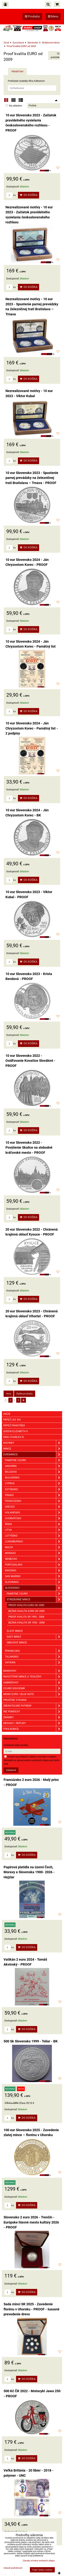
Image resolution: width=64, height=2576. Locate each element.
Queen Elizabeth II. (15, 1431)
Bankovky (32, 1671)
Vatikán (33, 1662)
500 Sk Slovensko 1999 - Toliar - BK (31, 2041)
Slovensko (33, 1588)
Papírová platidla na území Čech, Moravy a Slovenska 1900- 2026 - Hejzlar (29, 1872)
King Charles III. (13, 1437)
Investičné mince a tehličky (32, 1677)
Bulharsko (33, 1478)
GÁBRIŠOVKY (32, 1682)
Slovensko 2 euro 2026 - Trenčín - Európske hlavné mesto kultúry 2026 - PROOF (31, 2222)
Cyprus (33, 1483)
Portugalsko (33, 1565)
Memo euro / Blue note (32, 1694)
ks (11, 195)
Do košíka (28, 195)
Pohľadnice (32, 1729)
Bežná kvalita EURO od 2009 (26, 1611)
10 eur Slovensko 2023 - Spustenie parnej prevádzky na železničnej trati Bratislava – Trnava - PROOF (31, 478)
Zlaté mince (15, 1630)
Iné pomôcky (32, 1711)
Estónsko (33, 1489)
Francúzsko (33, 1501)
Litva (33, 1530)
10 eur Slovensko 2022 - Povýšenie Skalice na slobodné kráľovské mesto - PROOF (28, 1148)
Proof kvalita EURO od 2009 (26, 1605)
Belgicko (33, 1472)
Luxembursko (33, 1541)
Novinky (32, 1443)
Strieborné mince (34, 1599)
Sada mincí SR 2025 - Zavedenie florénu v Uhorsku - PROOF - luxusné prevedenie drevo (31, 2309)
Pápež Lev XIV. (12, 1419)
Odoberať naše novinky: (16, 1745)
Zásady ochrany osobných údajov (39, 2560)
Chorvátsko (33, 1518)
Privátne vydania (15, 1699)
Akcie (6, 1413)
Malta (33, 1547)
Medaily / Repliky (32, 1723)
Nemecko (33, 1559)
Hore (8, 1393)
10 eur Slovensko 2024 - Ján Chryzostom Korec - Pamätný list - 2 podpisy (31, 728)
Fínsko (33, 1495)
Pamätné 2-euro (33, 1460)
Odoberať (11, 1770)
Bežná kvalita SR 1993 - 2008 (26, 1622)
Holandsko (33, 1512)
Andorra (33, 1466)
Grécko (33, 1507)
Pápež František (14, 1425)
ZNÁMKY (32, 1717)
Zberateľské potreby (32, 1706)
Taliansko (33, 1657)
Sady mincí (34, 1637)
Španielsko (33, 1651)
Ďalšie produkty (24, 1393)
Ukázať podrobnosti (13, 2568)
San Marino (33, 1576)
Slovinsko (33, 1582)
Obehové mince (17, 1642)
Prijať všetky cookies (42, 2570)
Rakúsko (33, 1570)
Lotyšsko (33, 1536)
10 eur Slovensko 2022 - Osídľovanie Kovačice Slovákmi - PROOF (30, 1061)
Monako (33, 1553)
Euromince (32, 1454)
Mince (32, 1449)
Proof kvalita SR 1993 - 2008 (26, 1616)
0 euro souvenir (32, 1688)
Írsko (33, 1524)
